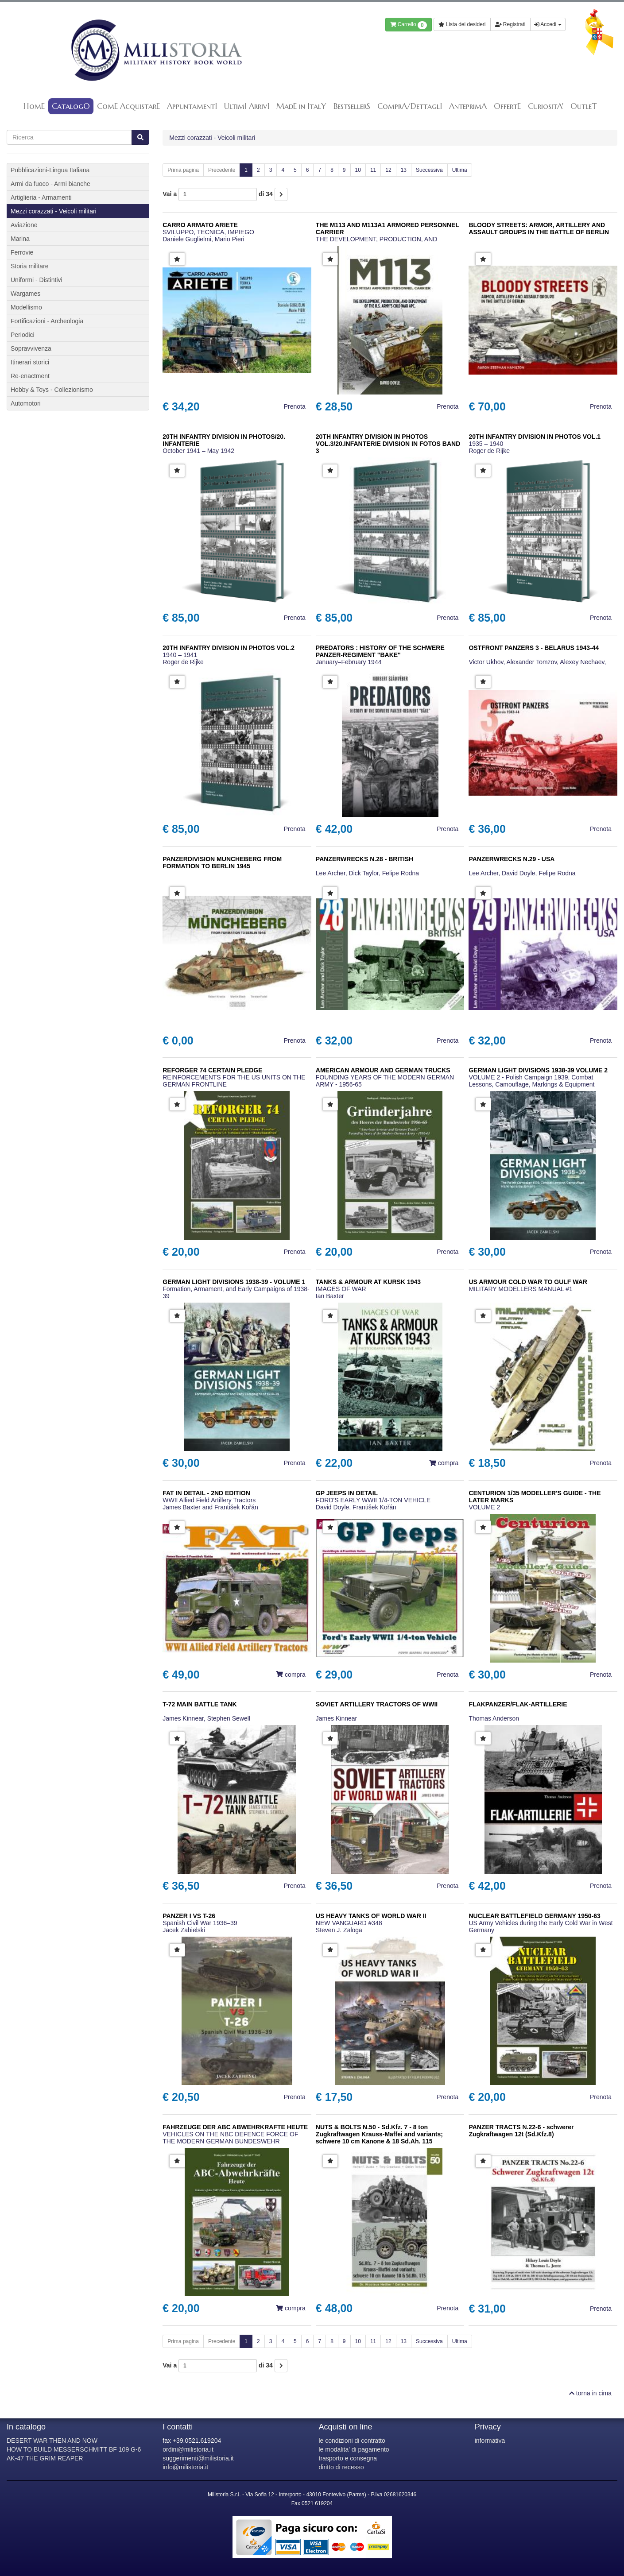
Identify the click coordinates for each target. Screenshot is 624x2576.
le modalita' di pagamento (354, 2449)
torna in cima (590, 2393)
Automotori (26, 403)
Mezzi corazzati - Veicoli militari (212, 137)
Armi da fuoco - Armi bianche (50, 183)
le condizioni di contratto (352, 2440)
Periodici (23, 334)
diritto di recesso (341, 2467)
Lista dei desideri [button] (462, 24)
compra (443, 1462)
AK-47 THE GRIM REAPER (45, 2458)
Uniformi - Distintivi (36, 279)
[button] (177, 259)
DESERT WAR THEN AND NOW (52, 2440)
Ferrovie (22, 252)
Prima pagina (183, 170)
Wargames (25, 293)
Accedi (548, 24)
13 (404, 170)
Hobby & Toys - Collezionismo (52, 389)
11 (373, 170)
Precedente (221, 170)
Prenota (295, 406)
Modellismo (26, 307)
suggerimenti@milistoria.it (198, 2458)
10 (358, 170)
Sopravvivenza (31, 348)
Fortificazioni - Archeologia (47, 321)
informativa (490, 2440)
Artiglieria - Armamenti (41, 197)
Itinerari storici (30, 362)
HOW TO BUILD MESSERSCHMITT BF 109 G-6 (74, 2449)
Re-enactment (30, 375)
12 (388, 170)
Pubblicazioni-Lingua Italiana (50, 170)
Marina (20, 238)
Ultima (459, 170)
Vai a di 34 (218, 194)
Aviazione (24, 224)
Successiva (429, 170)
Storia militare (30, 266)
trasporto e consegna (348, 2458)
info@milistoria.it (185, 2467)
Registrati (510, 24)
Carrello (408, 25)
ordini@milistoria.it (188, 2449)
